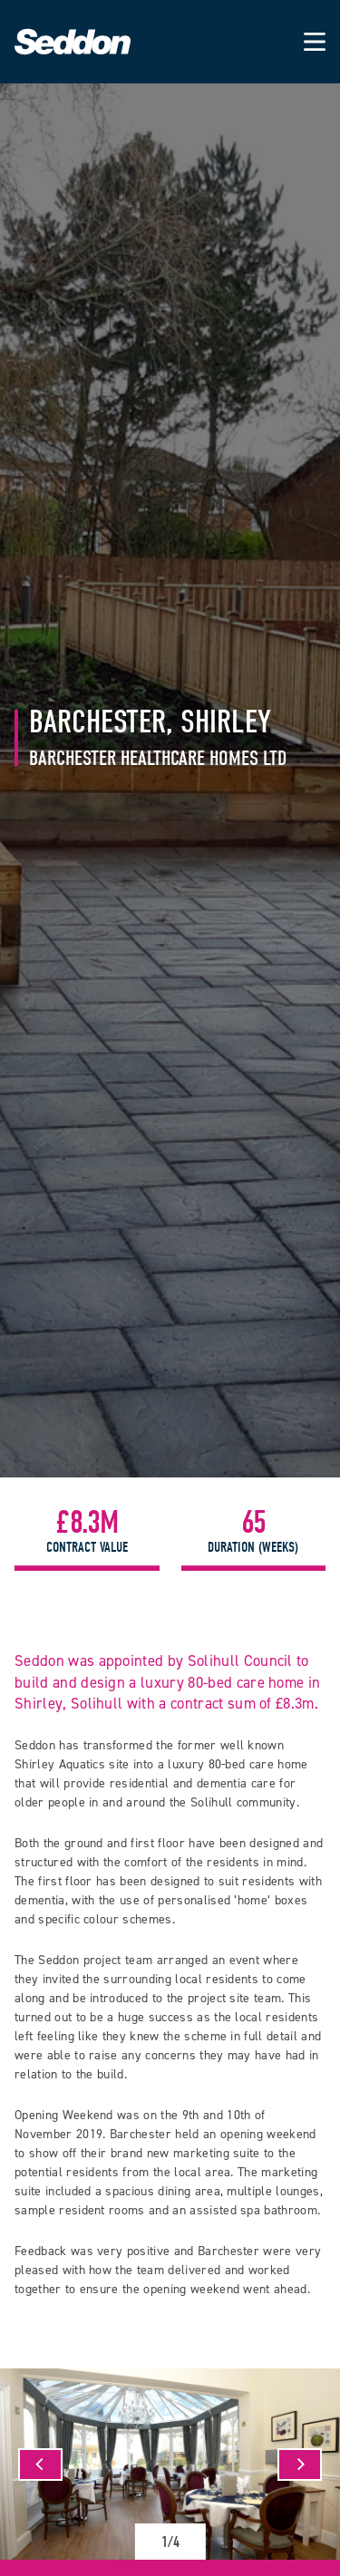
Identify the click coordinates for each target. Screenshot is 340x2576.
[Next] (299, 2464)
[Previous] (40, 2464)
